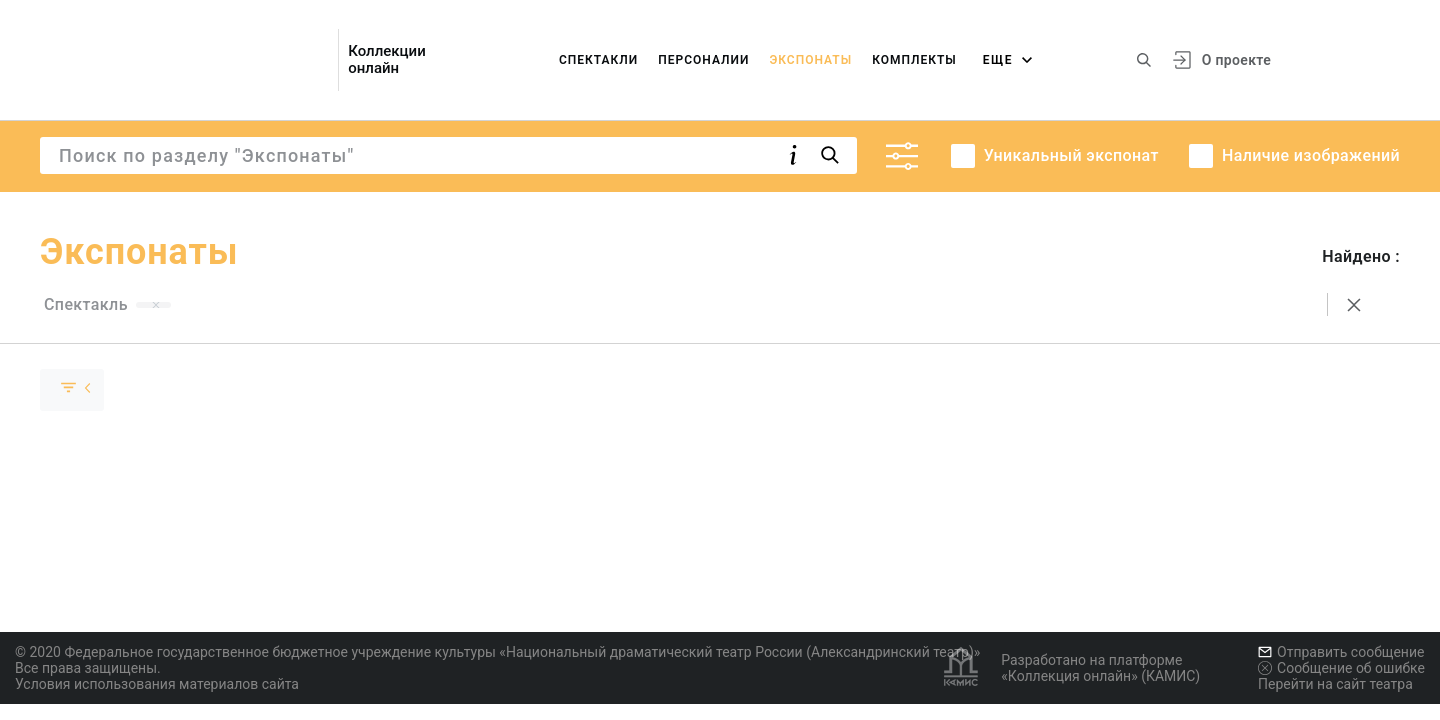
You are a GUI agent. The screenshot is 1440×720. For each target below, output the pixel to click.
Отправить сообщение (1341, 652)
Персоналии (703, 60)
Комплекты (914, 60)
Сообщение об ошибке (1341, 668)
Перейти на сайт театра (1335, 684)
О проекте (1236, 60)
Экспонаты (810, 60)
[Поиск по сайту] (1144, 60)
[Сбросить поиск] (1354, 305)
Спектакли (598, 60)
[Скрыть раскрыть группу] (72, 390)
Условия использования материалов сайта (157, 684)
